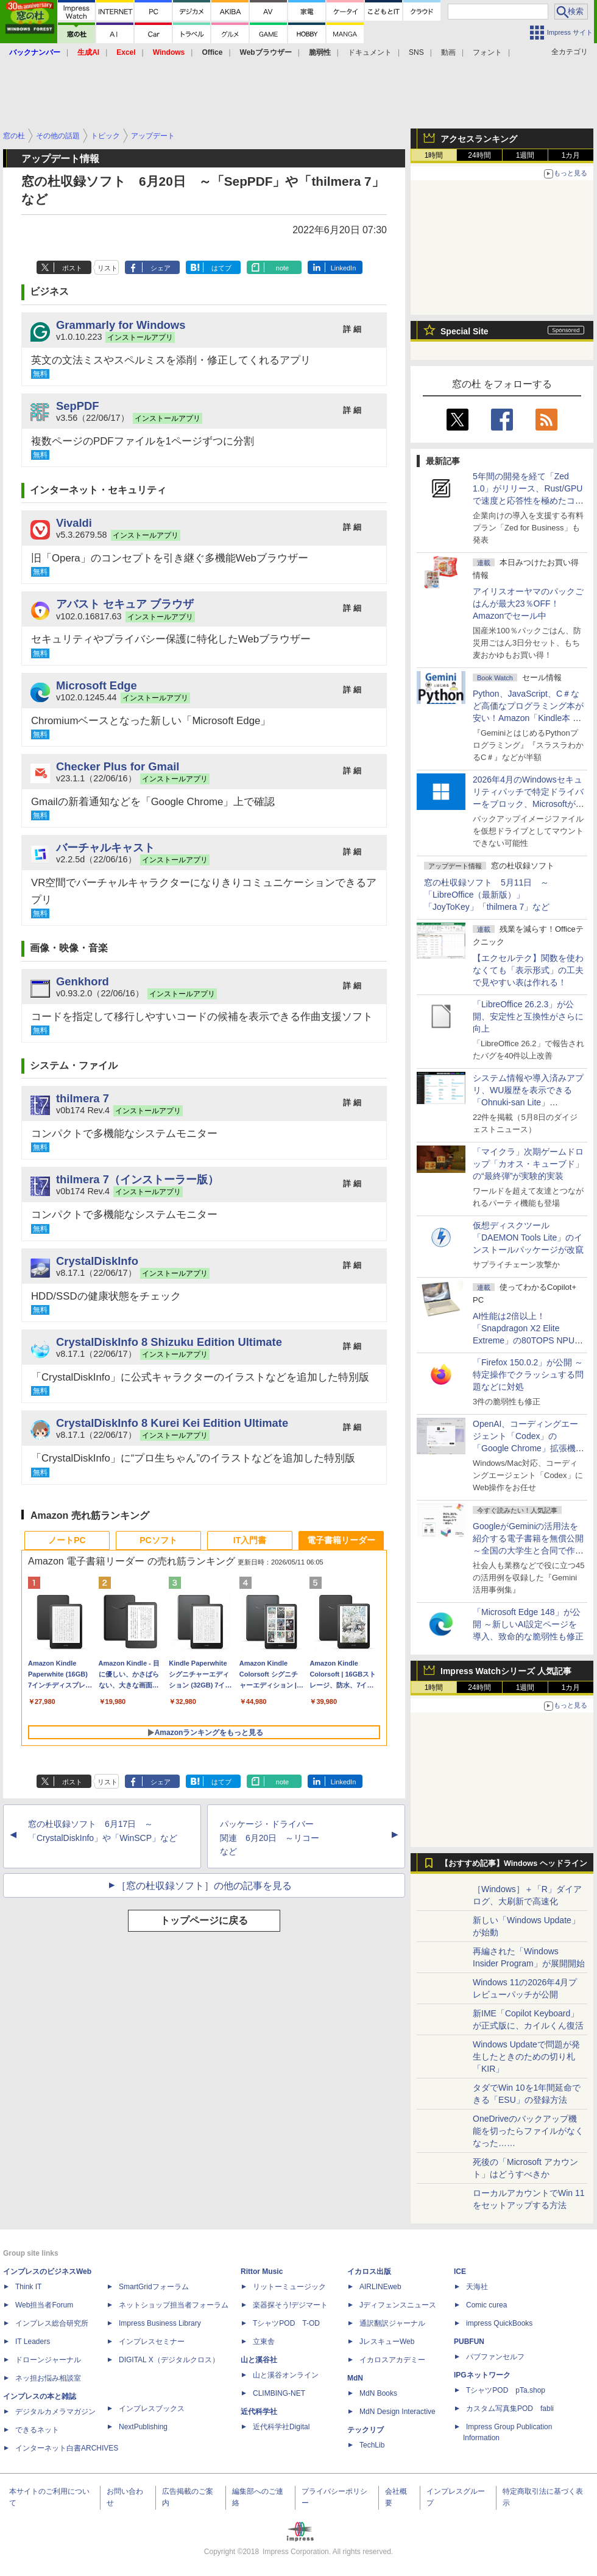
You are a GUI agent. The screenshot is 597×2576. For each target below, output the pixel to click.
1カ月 (571, 155)
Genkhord (82, 981)
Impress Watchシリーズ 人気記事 (505, 1671)
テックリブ (365, 2430)
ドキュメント (370, 52)
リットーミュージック (289, 2286)
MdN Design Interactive (397, 2411)
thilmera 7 (82, 1098)
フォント (487, 52)
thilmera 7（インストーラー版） (137, 1179)
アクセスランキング (478, 139)
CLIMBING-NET (279, 2393)
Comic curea (486, 2305)
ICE (460, 2271)
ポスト (72, 268)
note (282, 268)
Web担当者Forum (44, 2305)
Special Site (464, 331)
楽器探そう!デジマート (290, 2305)
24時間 (479, 155)
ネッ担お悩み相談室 (48, 2378)
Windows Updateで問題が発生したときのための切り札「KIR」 (526, 2056)
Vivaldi (74, 522)
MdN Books (378, 2393)
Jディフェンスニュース (397, 2305)
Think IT (28, 2286)
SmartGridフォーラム (154, 2286)
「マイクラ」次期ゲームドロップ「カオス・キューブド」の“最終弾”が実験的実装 (528, 1164)
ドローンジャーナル (48, 2360)
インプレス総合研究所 (51, 2323)
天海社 (477, 2286)
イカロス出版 (369, 2271)
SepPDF (77, 405)
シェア (160, 268)
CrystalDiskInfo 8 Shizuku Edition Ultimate (169, 1342)
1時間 (434, 155)
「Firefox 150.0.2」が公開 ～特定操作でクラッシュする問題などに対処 (528, 1374)
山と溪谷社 (259, 2360)
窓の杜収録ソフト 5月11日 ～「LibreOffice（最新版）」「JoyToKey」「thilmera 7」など (486, 895)
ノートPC (66, 1540)
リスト (107, 268)
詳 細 (352, 329)
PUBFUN (469, 2341)
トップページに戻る (204, 1920)
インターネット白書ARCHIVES (66, 2448)
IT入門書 (249, 1540)
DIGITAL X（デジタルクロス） (169, 2360)
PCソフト (158, 1540)
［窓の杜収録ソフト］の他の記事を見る (204, 1886)
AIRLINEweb (380, 2286)
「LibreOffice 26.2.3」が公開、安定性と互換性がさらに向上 (528, 1016)
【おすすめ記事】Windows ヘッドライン (513, 1863)
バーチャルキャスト (105, 847)
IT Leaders (32, 2341)
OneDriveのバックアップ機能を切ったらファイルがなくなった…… (528, 2131)
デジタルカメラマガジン (55, 2411)
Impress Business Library (160, 2323)
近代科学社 (259, 2411)
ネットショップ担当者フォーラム (173, 2305)
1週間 (525, 155)
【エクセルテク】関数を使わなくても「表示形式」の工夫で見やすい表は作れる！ (528, 970)
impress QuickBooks (499, 2323)
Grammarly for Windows (120, 324)
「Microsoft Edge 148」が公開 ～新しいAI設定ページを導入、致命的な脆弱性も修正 (528, 1624)
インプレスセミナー (152, 2341)
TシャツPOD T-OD (286, 2323)
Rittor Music (262, 2271)
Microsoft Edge (96, 685)
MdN (355, 2378)
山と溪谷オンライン (286, 2375)
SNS (416, 52)
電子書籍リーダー (341, 1540)
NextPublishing (143, 2427)
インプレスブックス (152, 2408)
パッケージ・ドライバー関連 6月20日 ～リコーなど (269, 1838)
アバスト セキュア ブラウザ (125, 603)
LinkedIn (343, 268)
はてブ (221, 268)
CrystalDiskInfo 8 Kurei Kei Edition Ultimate (172, 1422)
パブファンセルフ (495, 2357)
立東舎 (264, 2341)
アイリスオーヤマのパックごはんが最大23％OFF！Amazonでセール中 (528, 603)
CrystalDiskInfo (97, 1261)
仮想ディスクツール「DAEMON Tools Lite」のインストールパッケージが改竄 (528, 1237)
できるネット (37, 2430)
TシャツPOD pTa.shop (505, 2390)
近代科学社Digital (281, 2427)
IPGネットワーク (482, 2375)
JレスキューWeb (386, 2341)
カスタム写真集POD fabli (510, 2408)
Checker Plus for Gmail (117, 766)
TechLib (371, 2445)
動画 (448, 52)
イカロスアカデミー (392, 2360)
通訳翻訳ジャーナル (392, 2323)
